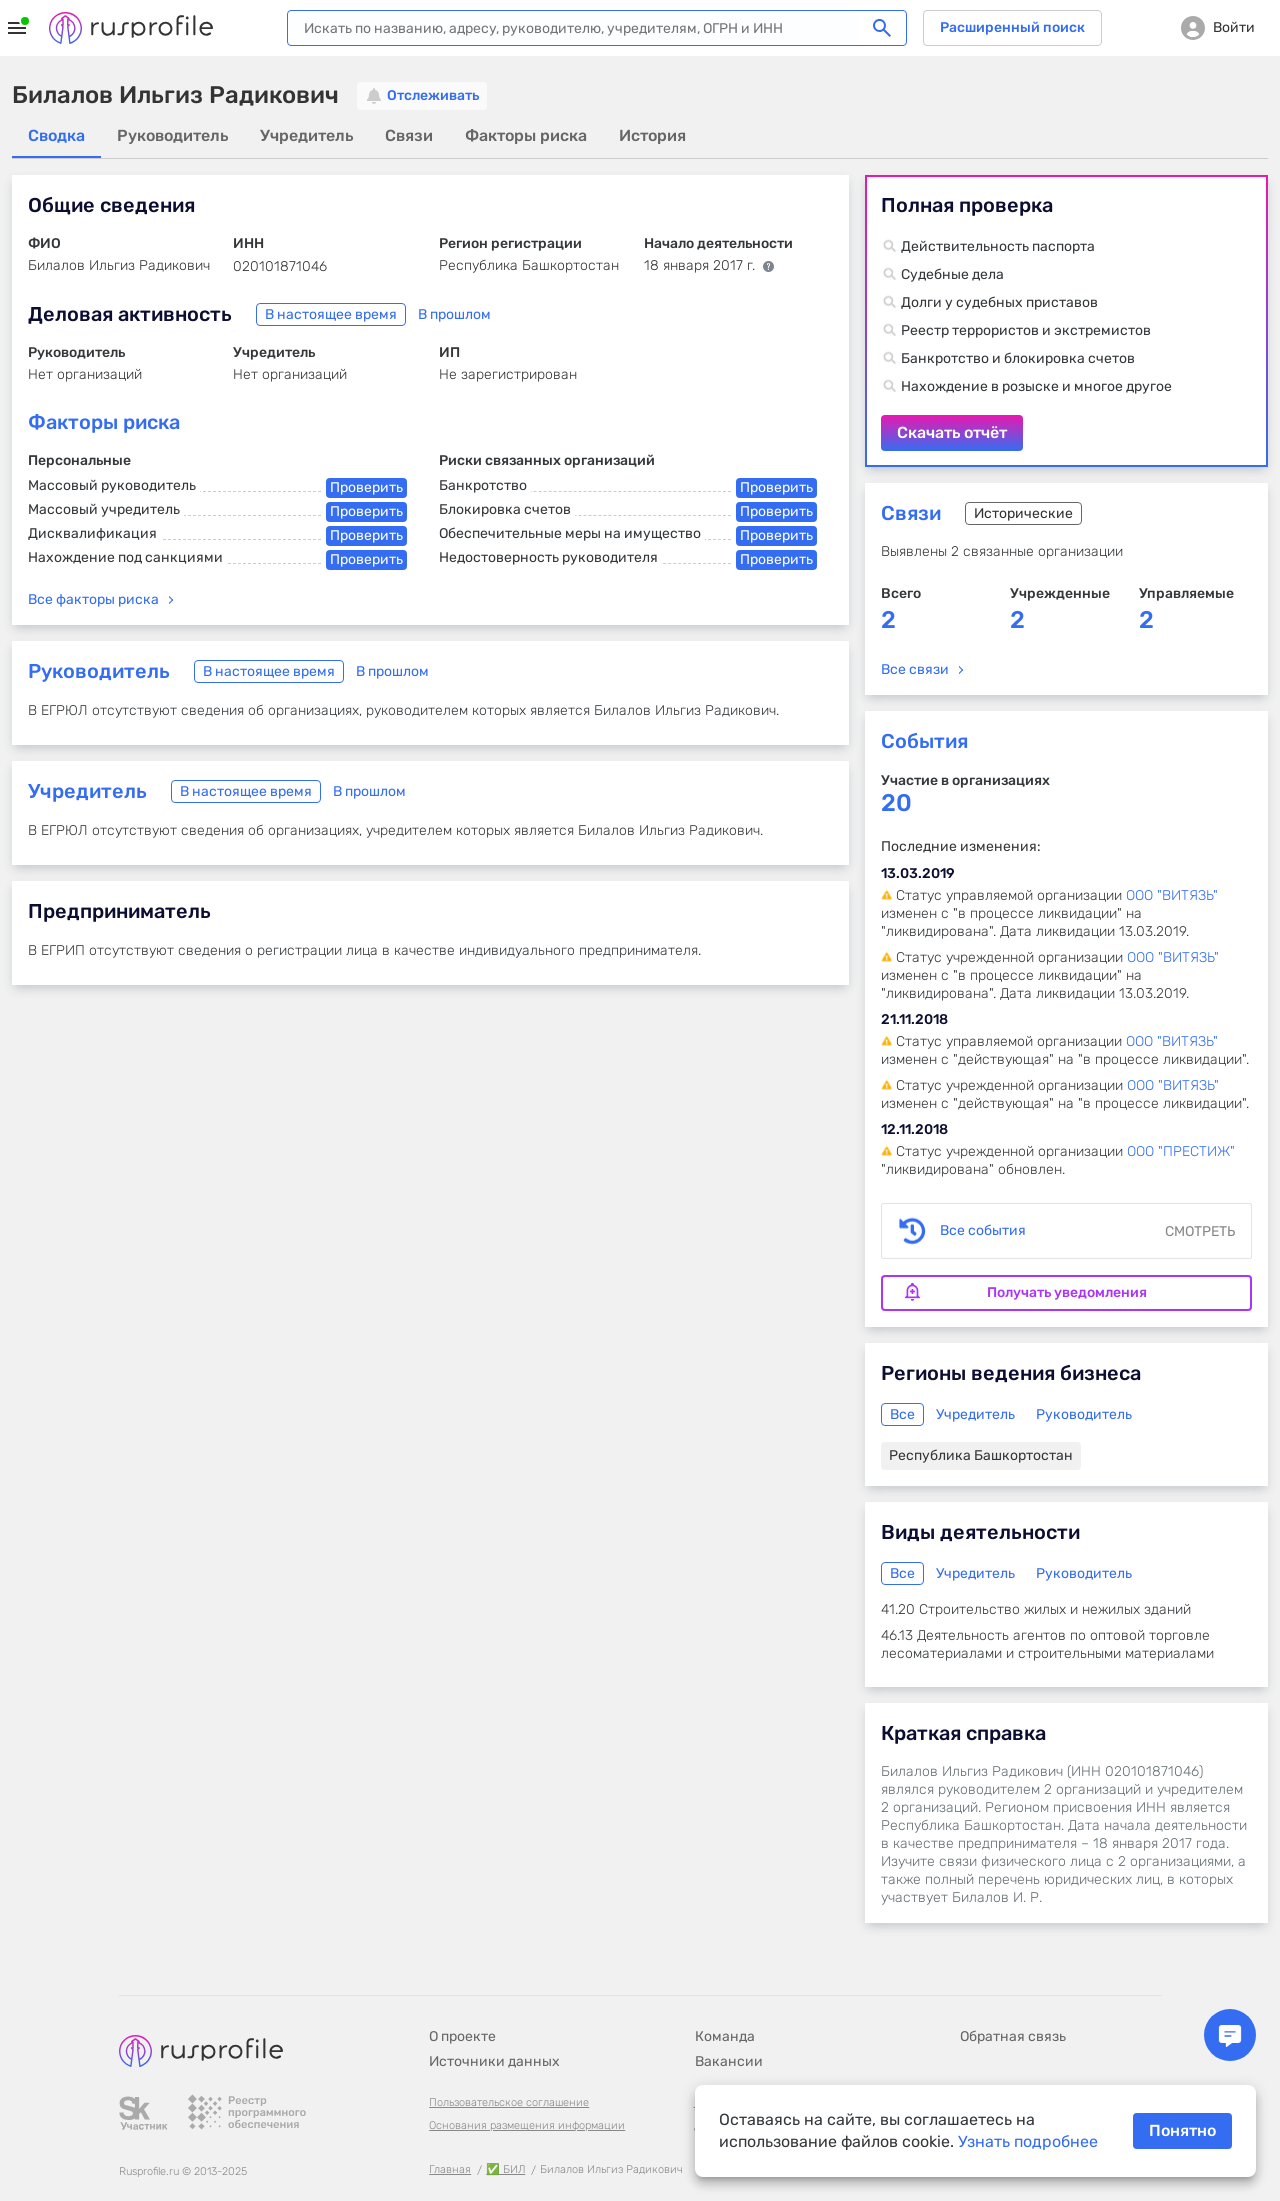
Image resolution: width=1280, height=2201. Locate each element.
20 (896, 803)
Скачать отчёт (1066, 321)
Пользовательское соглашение (509, 2102)
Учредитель (87, 791)
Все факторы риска (93, 599)
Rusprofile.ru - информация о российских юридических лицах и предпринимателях (131, 28)
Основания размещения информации (527, 2125)
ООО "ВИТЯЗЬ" (1172, 895)
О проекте (462, 2036)
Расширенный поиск (1012, 27)
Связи (911, 513)
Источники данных (494, 2061)
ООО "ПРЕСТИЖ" (1181, 1151)
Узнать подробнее (1028, 2141)
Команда (725, 2036)
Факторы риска (104, 422)
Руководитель (99, 671)
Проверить (366, 487)
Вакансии (729, 2061)
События (924, 741)
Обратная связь (1013, 2036)
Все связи (915, 669)
